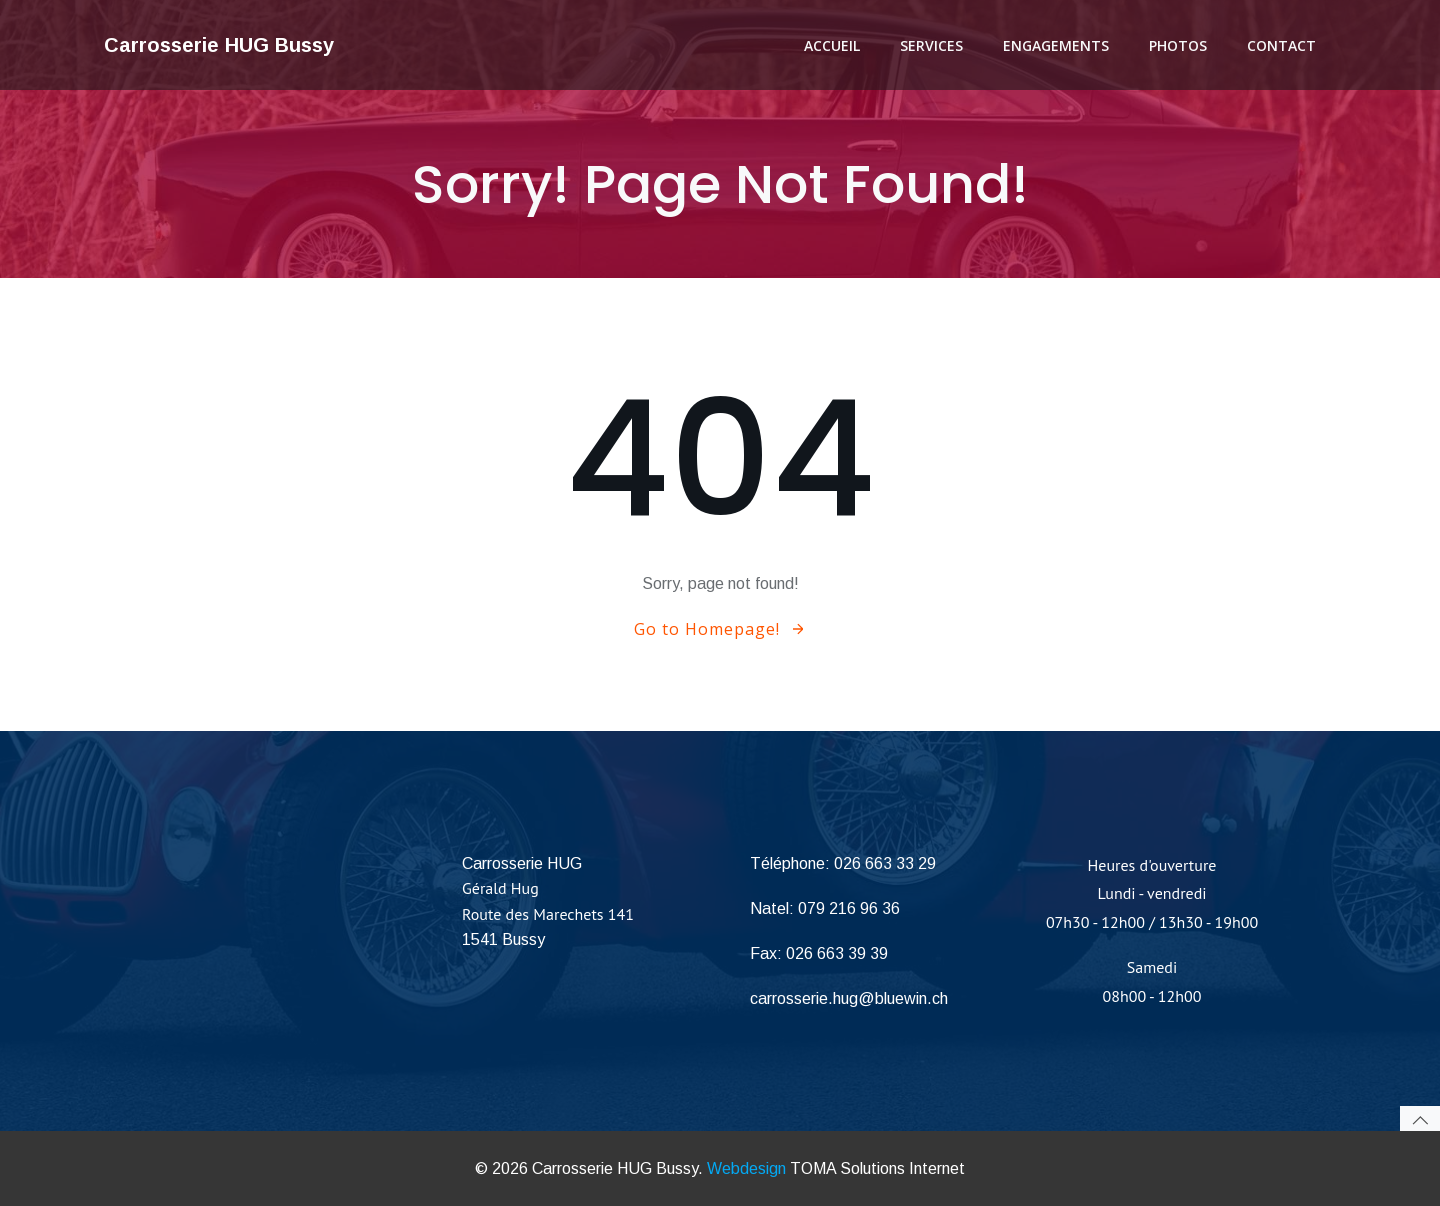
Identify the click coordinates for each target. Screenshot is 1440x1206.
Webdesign (746, 1168)
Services (931, 45)
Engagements (1056, 45)
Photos (1178, 45)
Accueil (832, 45)
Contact (1281, 45)
